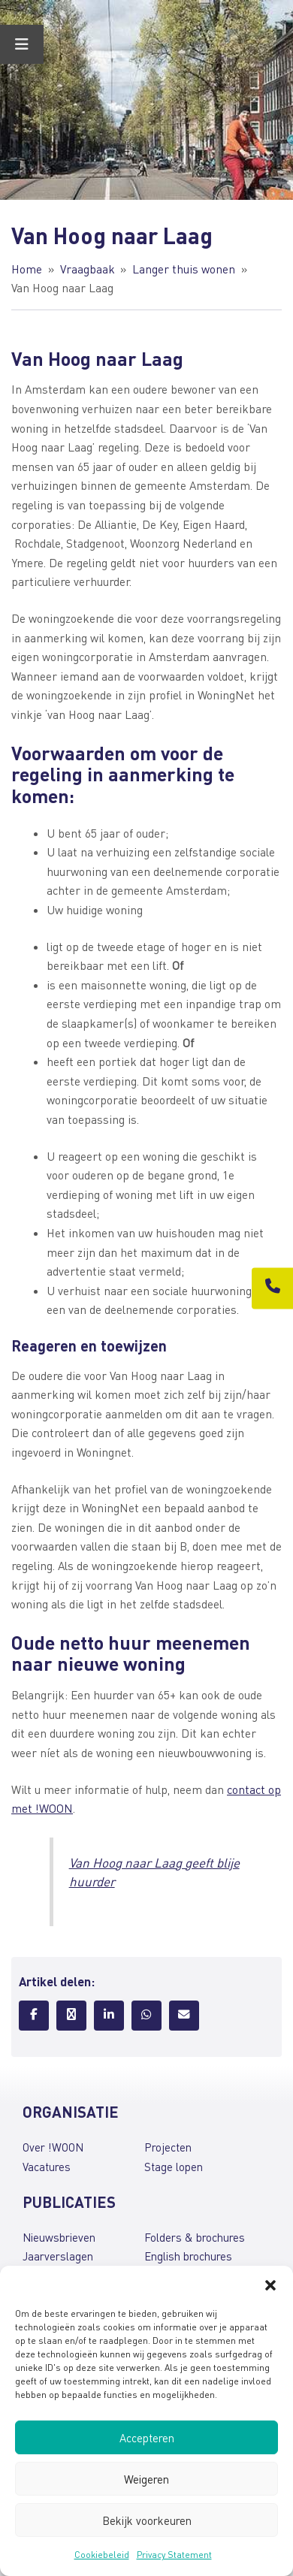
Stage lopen (173, 2166)
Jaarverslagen (58, 2255)
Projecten (168, 2147)
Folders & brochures (194, 2237)
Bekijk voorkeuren (147, 2520)
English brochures (188, 2255)
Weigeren (146, 2479)
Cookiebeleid (101, 2554)
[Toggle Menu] (22, 44)
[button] (270, 2284)
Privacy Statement (174, 2554)
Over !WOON (53, 2147)
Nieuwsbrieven (59, 2237)
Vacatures (47, 2166)
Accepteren (146, 2437)
